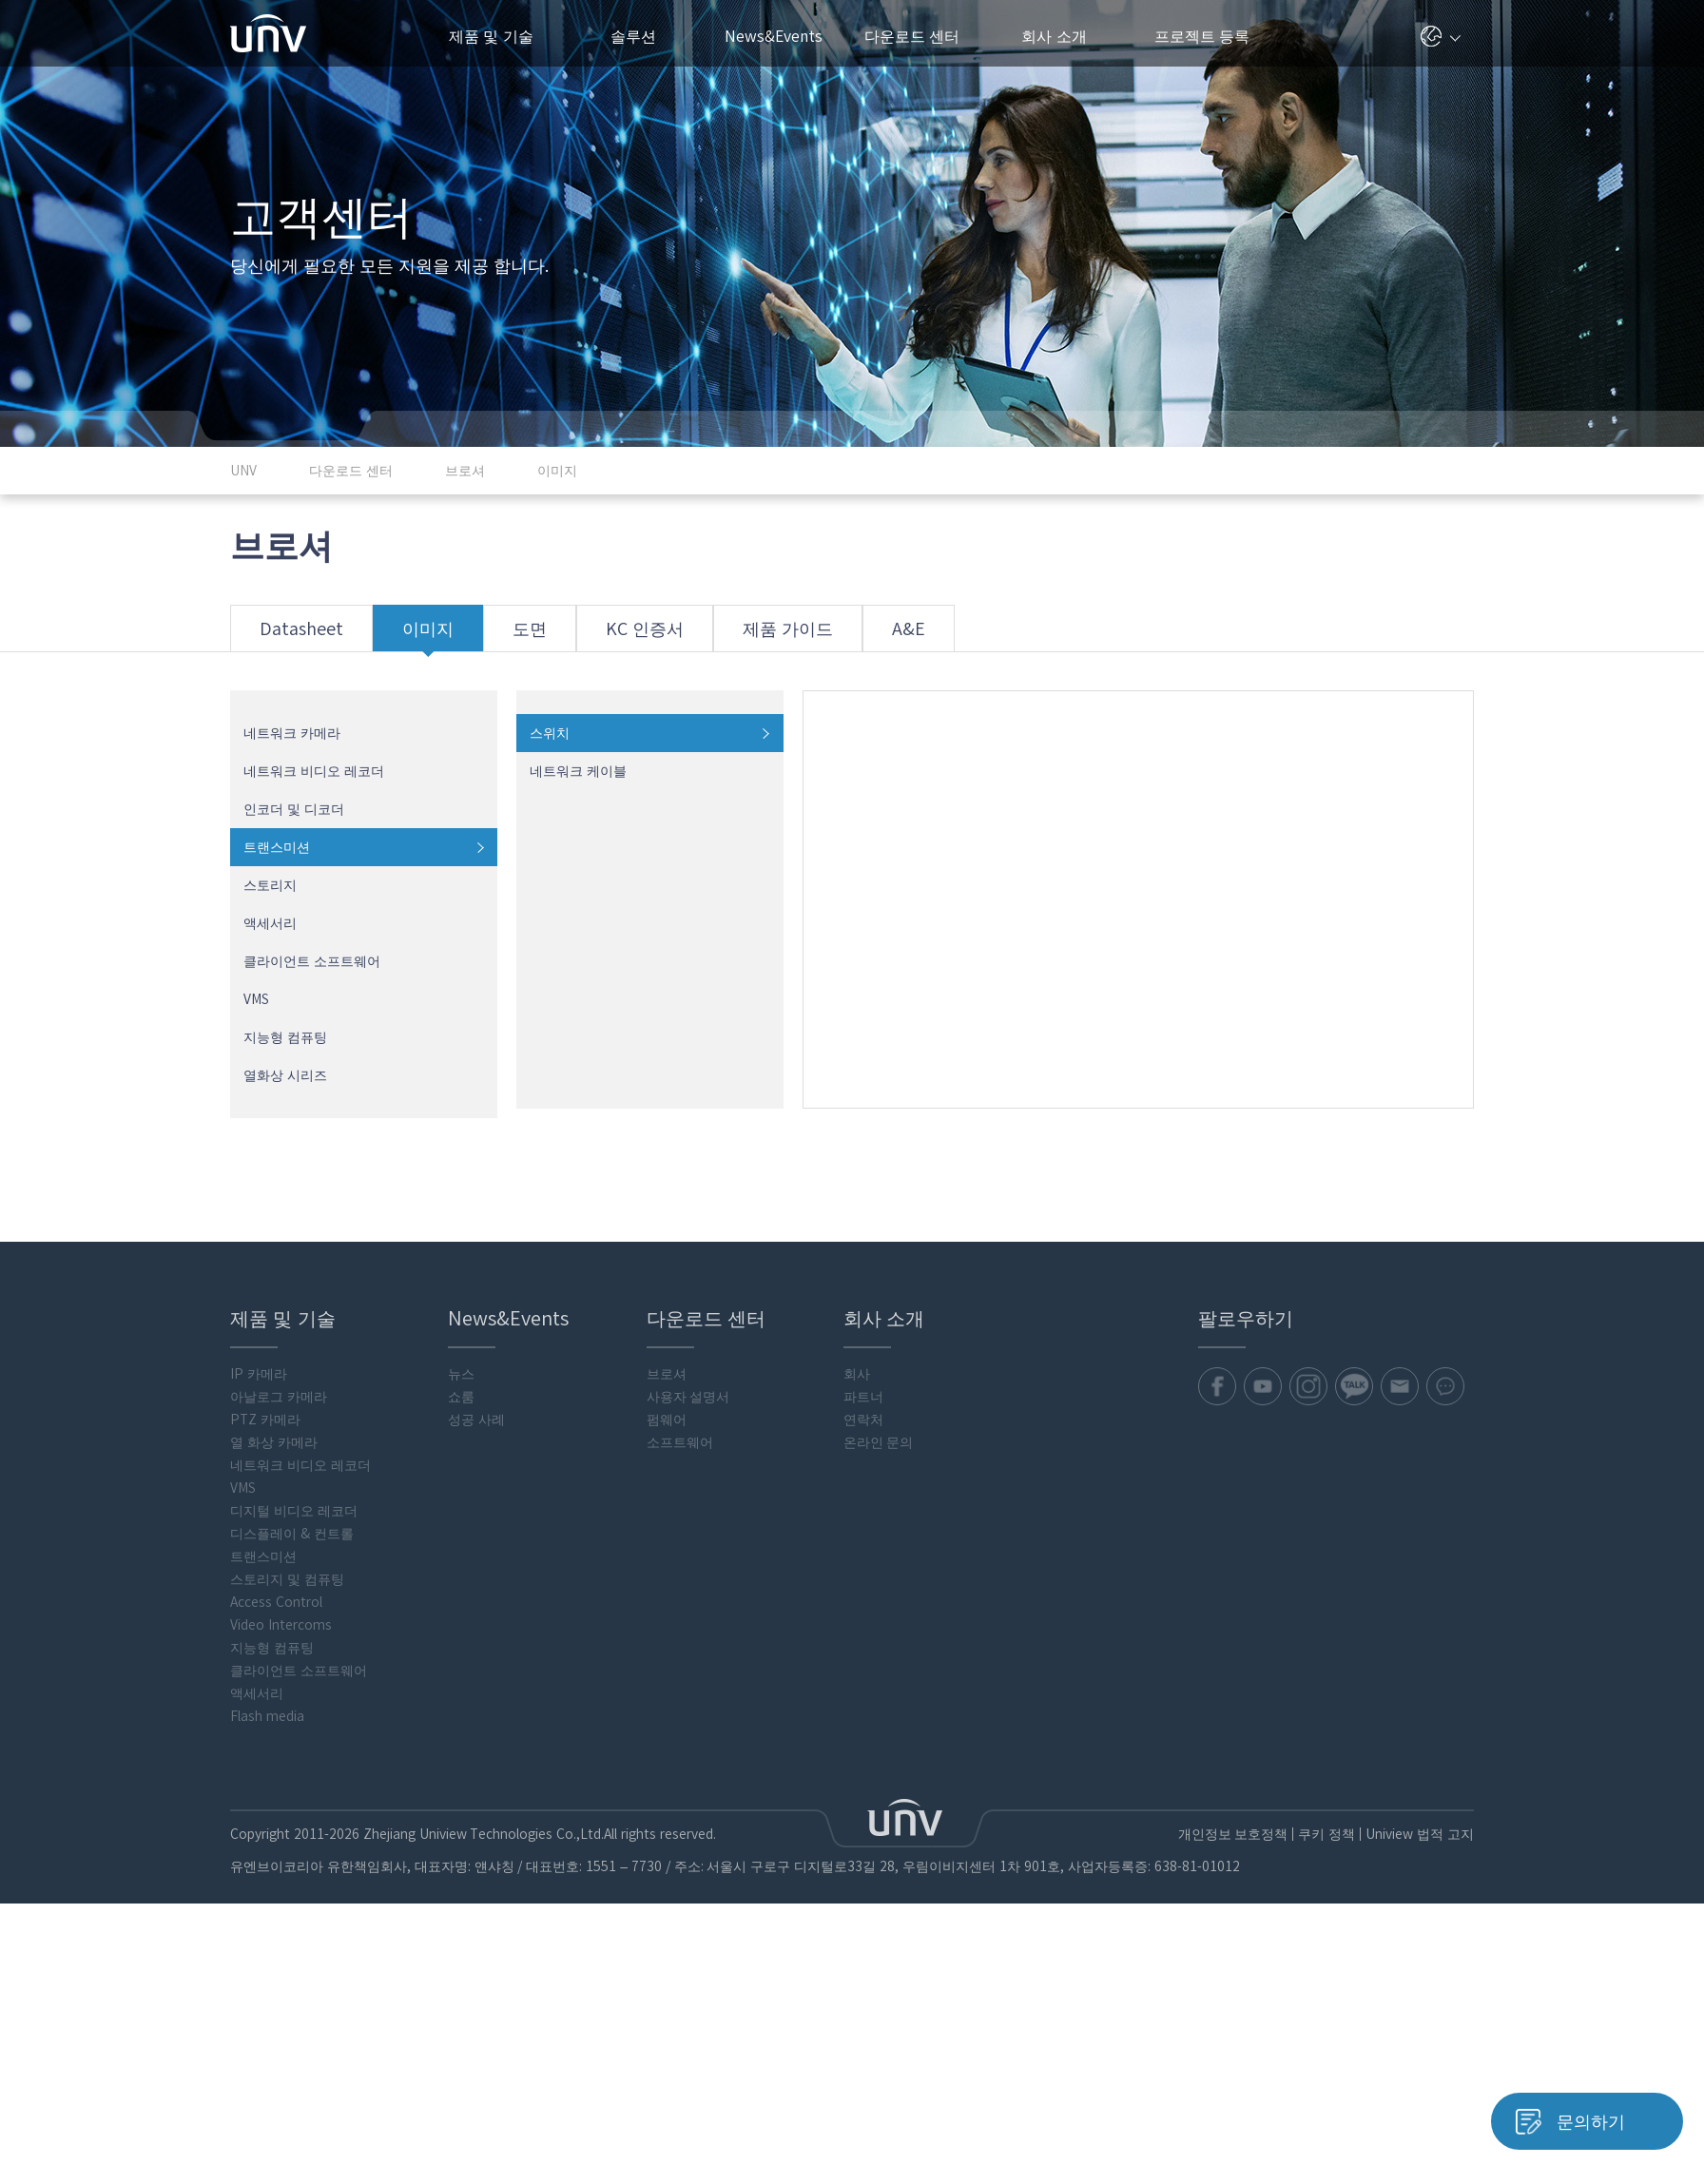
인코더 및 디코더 (293, 810)
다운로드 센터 (921, 36)
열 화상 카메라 (274, 1443)
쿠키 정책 (1325, 1835)
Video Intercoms (281, 1626)
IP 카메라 (258, 1375)
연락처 (863, 1420)
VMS (256, 1000)
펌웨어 (667, 1420)
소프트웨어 (680, 1443)
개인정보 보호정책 (1231, 1835)
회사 (856, 1375)
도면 (530, 637)
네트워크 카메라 (291, 734)
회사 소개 (1061, 36)
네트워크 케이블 (578, 772)
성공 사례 (476, 1420)
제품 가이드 (791, 637)
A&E (913, 637)
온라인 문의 (878, 1443)
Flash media (267, 1717)
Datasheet (300, 637)
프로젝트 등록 (1201, 36)
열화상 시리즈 (285, 1076)
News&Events (781, 36)
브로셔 (667, 1375)
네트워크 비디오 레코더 (313, 772)
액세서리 (270, 924)
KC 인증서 (647, 637)
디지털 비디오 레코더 (294, 1511)
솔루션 (640, 36)
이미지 (429, 637)
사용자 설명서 (688, 1397)
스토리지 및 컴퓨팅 (287, 1580)
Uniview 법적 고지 (1419, 1835)
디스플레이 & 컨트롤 (292, 1534)
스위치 (550, 734)
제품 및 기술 (500, 36)
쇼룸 (461, 1397)
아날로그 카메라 (278, 1397)
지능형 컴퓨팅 (285, 1038)
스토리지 (270, 886)
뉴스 (461, 1375)
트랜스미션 (276, 848)
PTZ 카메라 (265, 1420)
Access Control (276, 1603)
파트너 (863, 1397)
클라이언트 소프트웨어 (311, 962)
